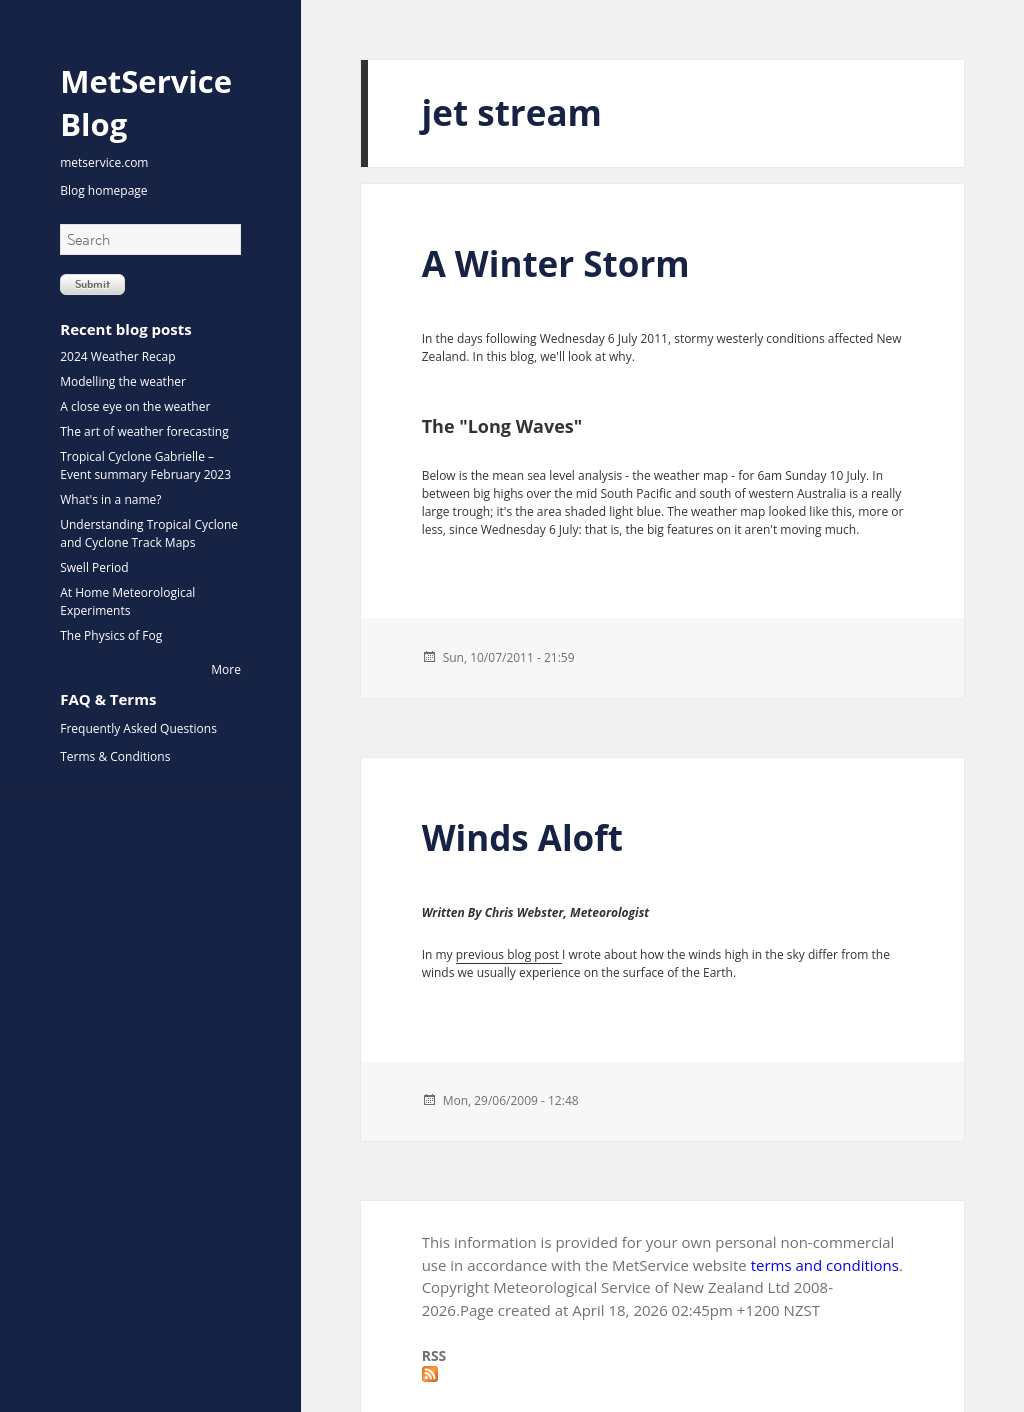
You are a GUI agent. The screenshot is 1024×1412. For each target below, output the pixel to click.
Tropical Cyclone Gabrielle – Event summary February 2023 (145, 465)
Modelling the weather (123, 381)
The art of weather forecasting (144, 431)
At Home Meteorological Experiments (127, 601)
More (226, 669)
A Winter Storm (556, 263)
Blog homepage (103, 190)
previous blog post (509, 954)
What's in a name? (110, 499)
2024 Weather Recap (117, 356)
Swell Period (94, 567)
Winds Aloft (522, 837)
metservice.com (104, 162)
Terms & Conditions (115, 756)
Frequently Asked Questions (138, 728)
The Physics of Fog (111, 635)
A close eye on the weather (135, 406)
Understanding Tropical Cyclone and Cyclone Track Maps (149, 533)
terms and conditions (825, 1265)
